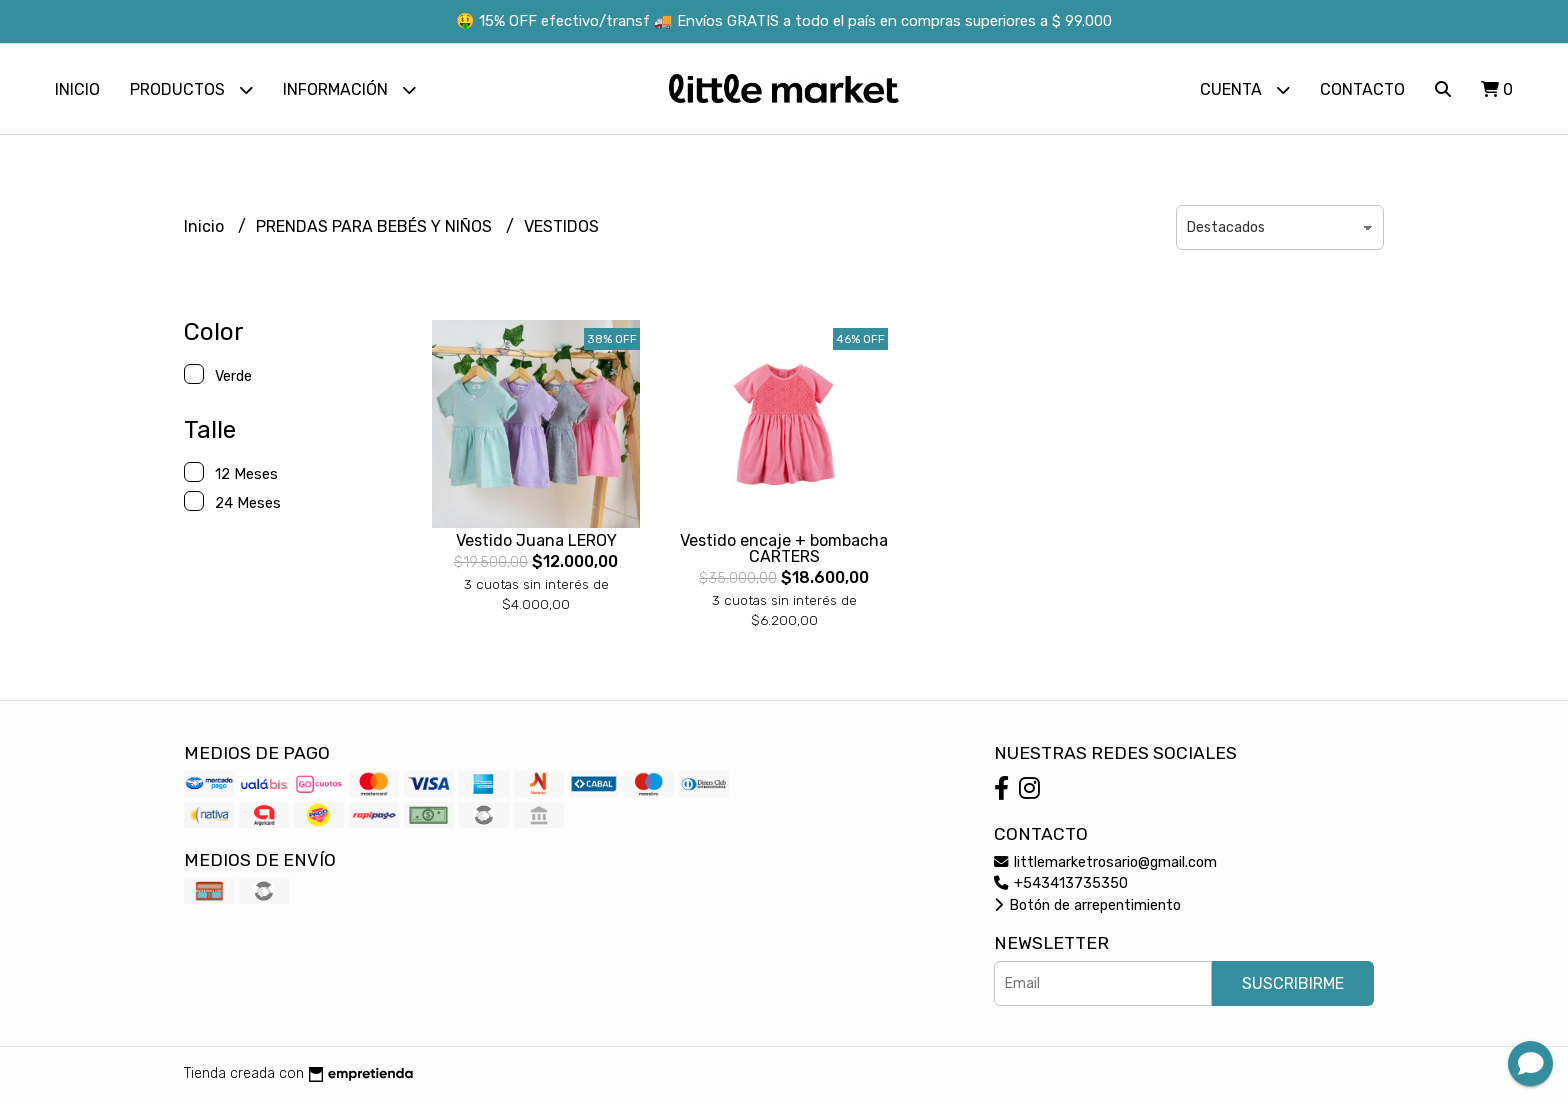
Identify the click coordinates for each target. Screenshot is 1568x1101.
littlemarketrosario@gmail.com (1105, 862)
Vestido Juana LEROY (536, 540)
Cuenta (1245, 89)
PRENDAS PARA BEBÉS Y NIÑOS (376, 226)
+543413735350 (1061, 883)
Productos (191, 89)
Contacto (1362, 89)
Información (349, 89)
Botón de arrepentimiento (1087, 905)
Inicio (77, 89)
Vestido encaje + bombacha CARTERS (784, 548)
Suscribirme (1293, 983)
